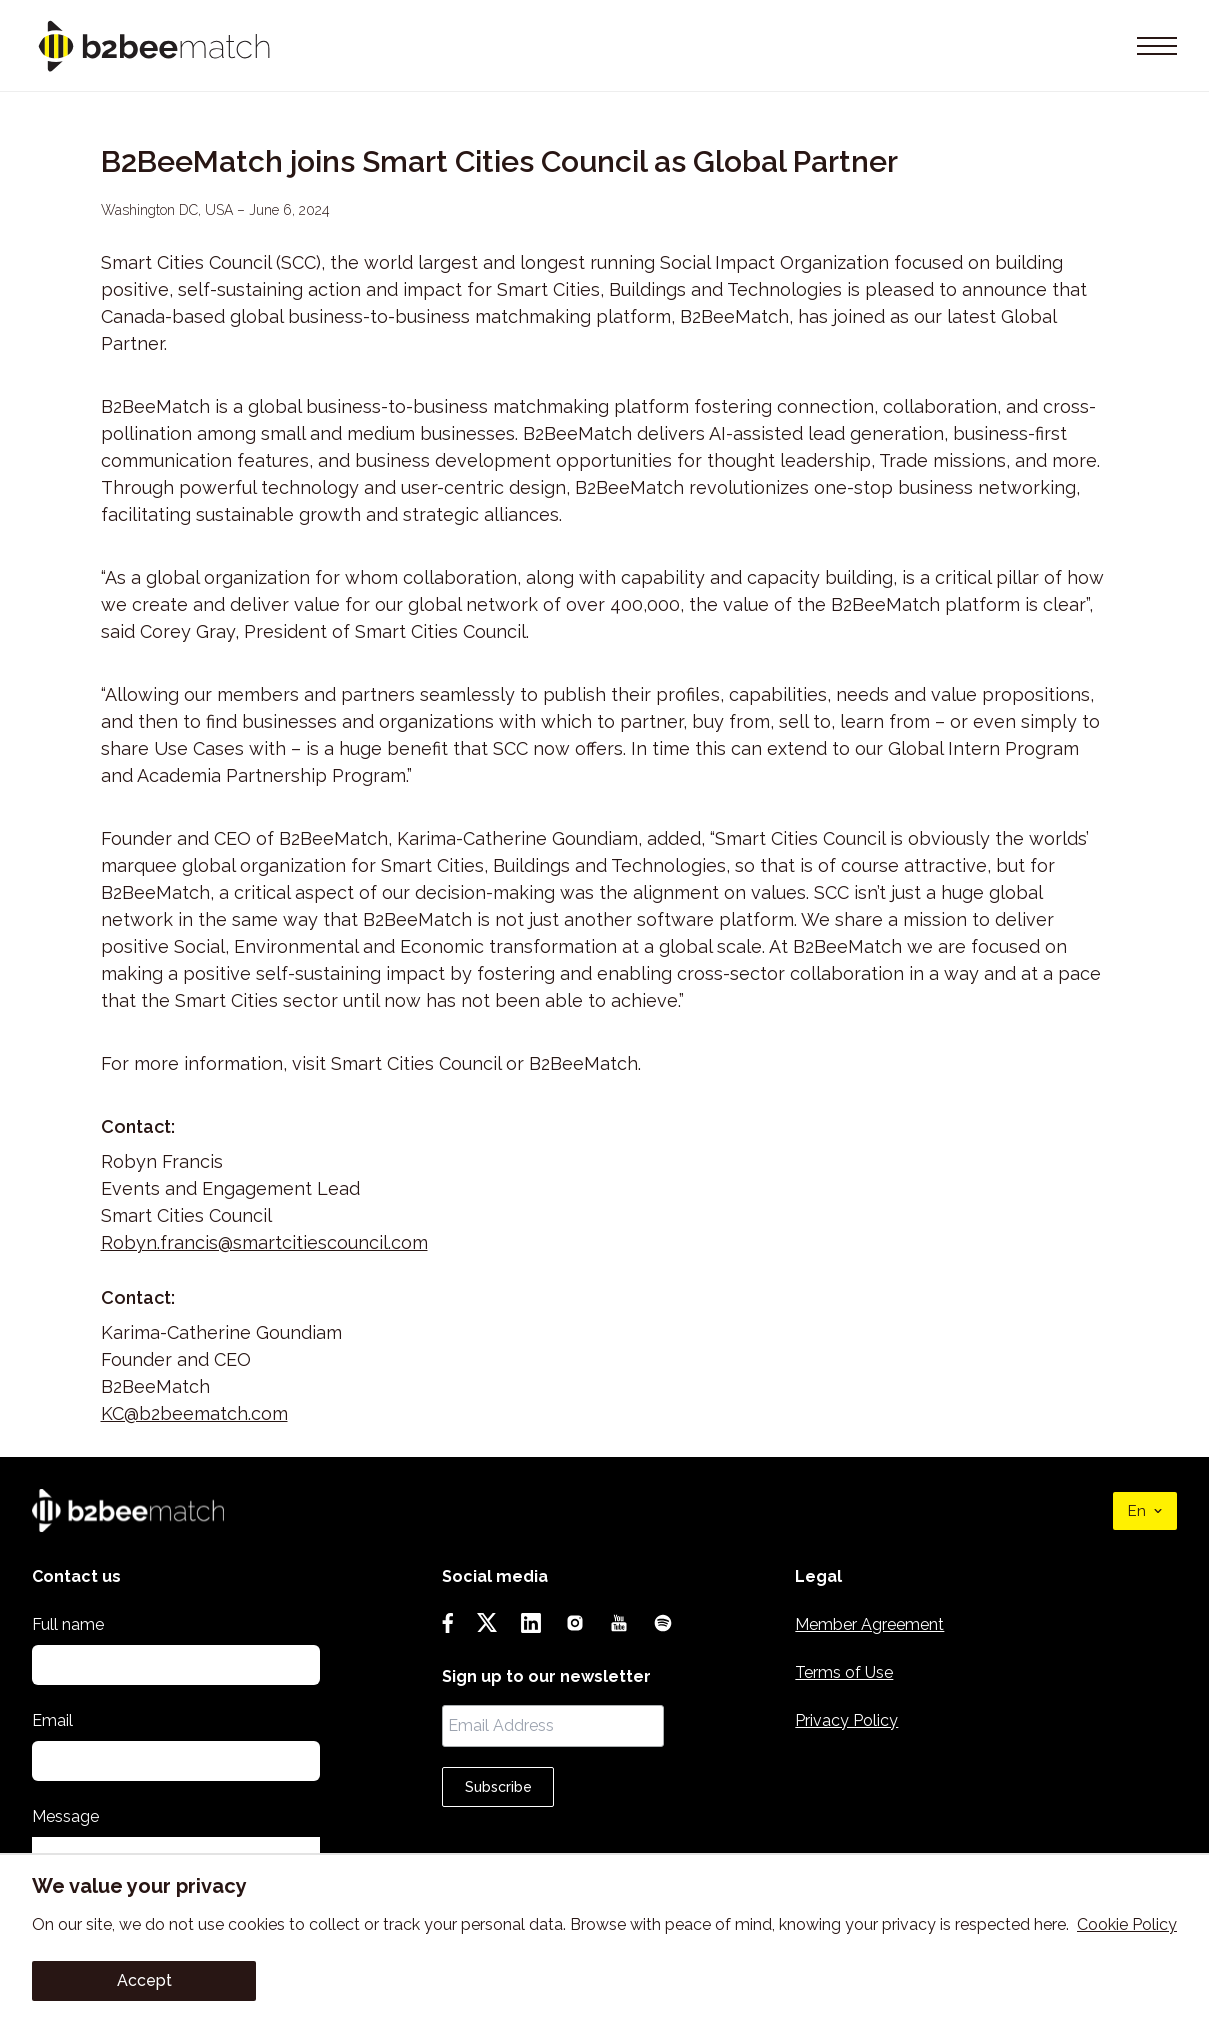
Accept (144, 1980)
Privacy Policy (846, 1720)
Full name (68, 1624)
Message (65, 1816)
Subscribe (498, 1787)
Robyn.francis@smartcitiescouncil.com (264, 1242)
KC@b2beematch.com (194, 1413)
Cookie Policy (1127, 1924)
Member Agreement (869, 1624)
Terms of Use (844, 1672)
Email (52, 1720)
